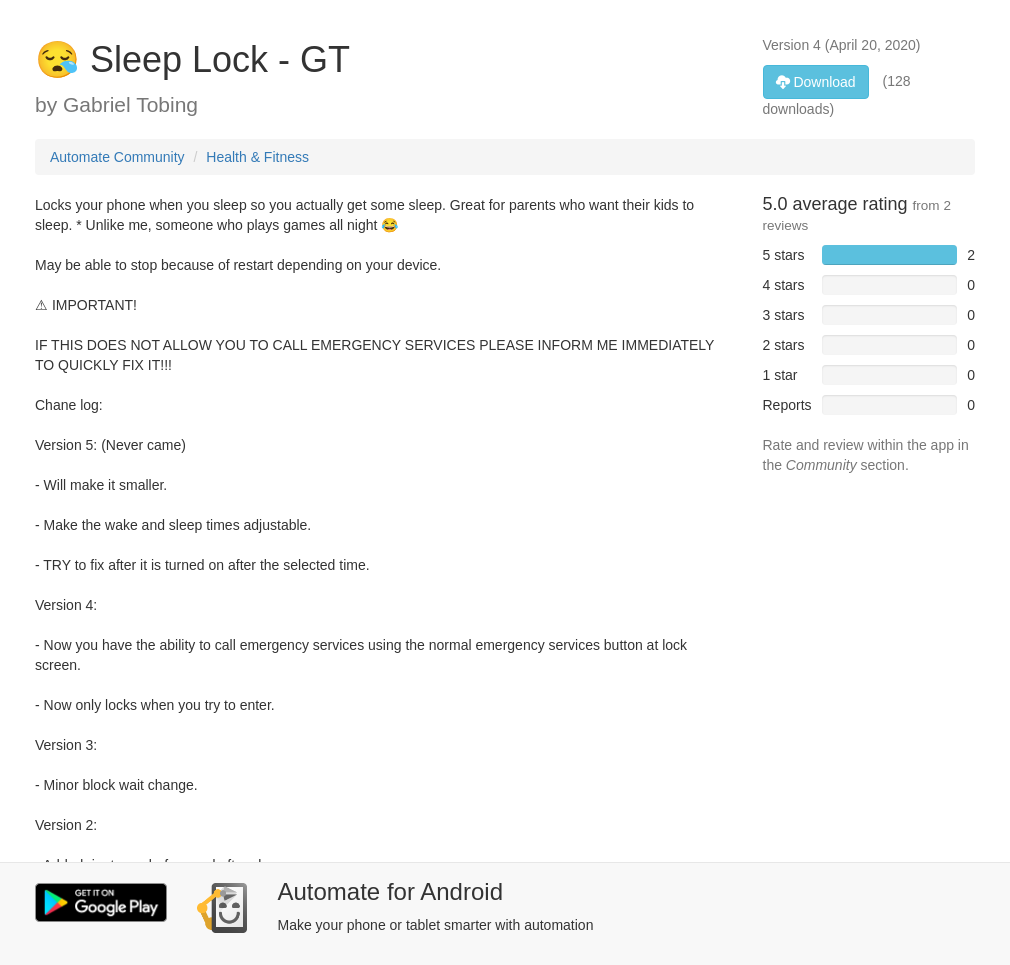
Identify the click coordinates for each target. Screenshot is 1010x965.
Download (816, 82)
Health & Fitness (257, 157)
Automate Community (117, 157)
